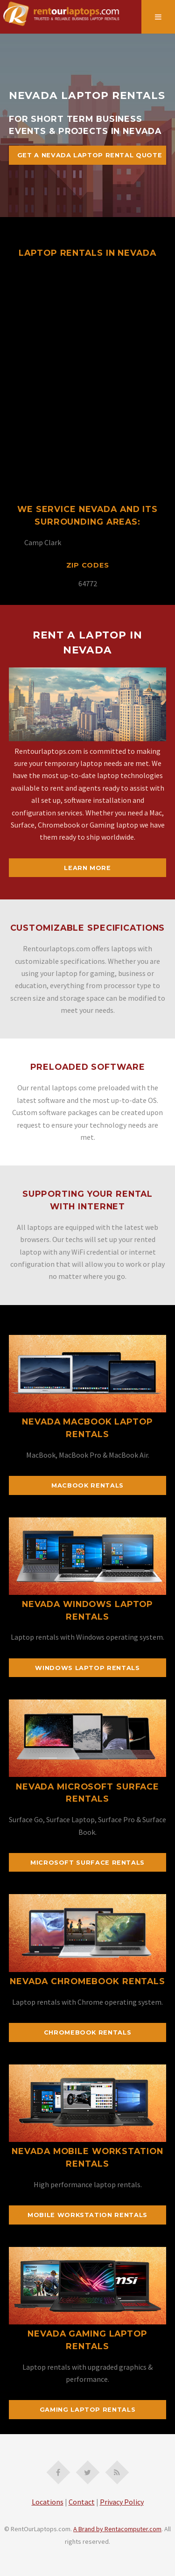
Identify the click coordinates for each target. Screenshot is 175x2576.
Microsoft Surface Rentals (87, 1862)
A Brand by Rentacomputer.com (117, 2529)
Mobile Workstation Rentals (87, 2214)
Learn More (87, 867)
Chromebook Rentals (88, 2032)
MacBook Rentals (87, 1485)
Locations (47, 2501)
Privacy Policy (122, 2501)
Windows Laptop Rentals (87, 1667)
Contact (82, 2501)
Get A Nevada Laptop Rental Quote (89, 155)
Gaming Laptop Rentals (87, 2409)
